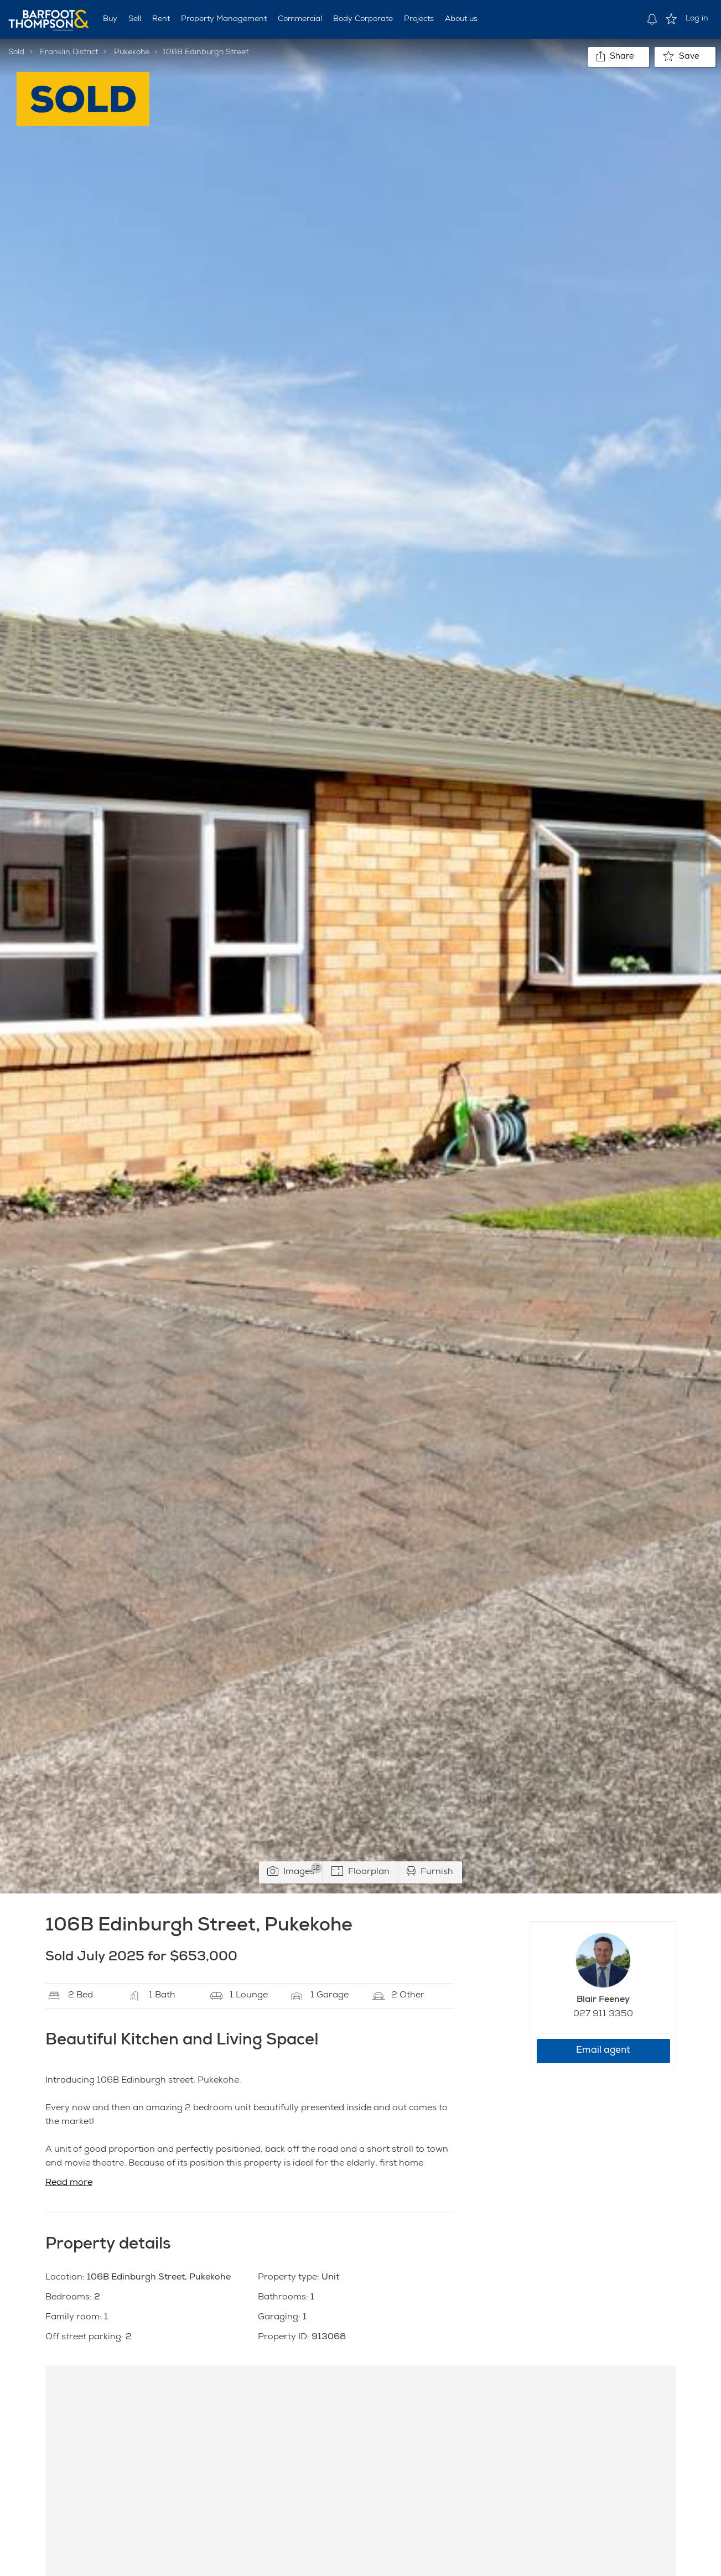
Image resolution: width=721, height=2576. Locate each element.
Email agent (603, 2050)
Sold (16, 52)
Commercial (300, 19)
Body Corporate (363, 19)
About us (461, 19)
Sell (134, 19)
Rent (161, 19)
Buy (110, 19)
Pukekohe (131, 52)
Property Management (224, 19)
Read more (68, 2183)
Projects (419, 19)
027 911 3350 (603, 2014)
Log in (697, 19)
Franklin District (69, 52)
